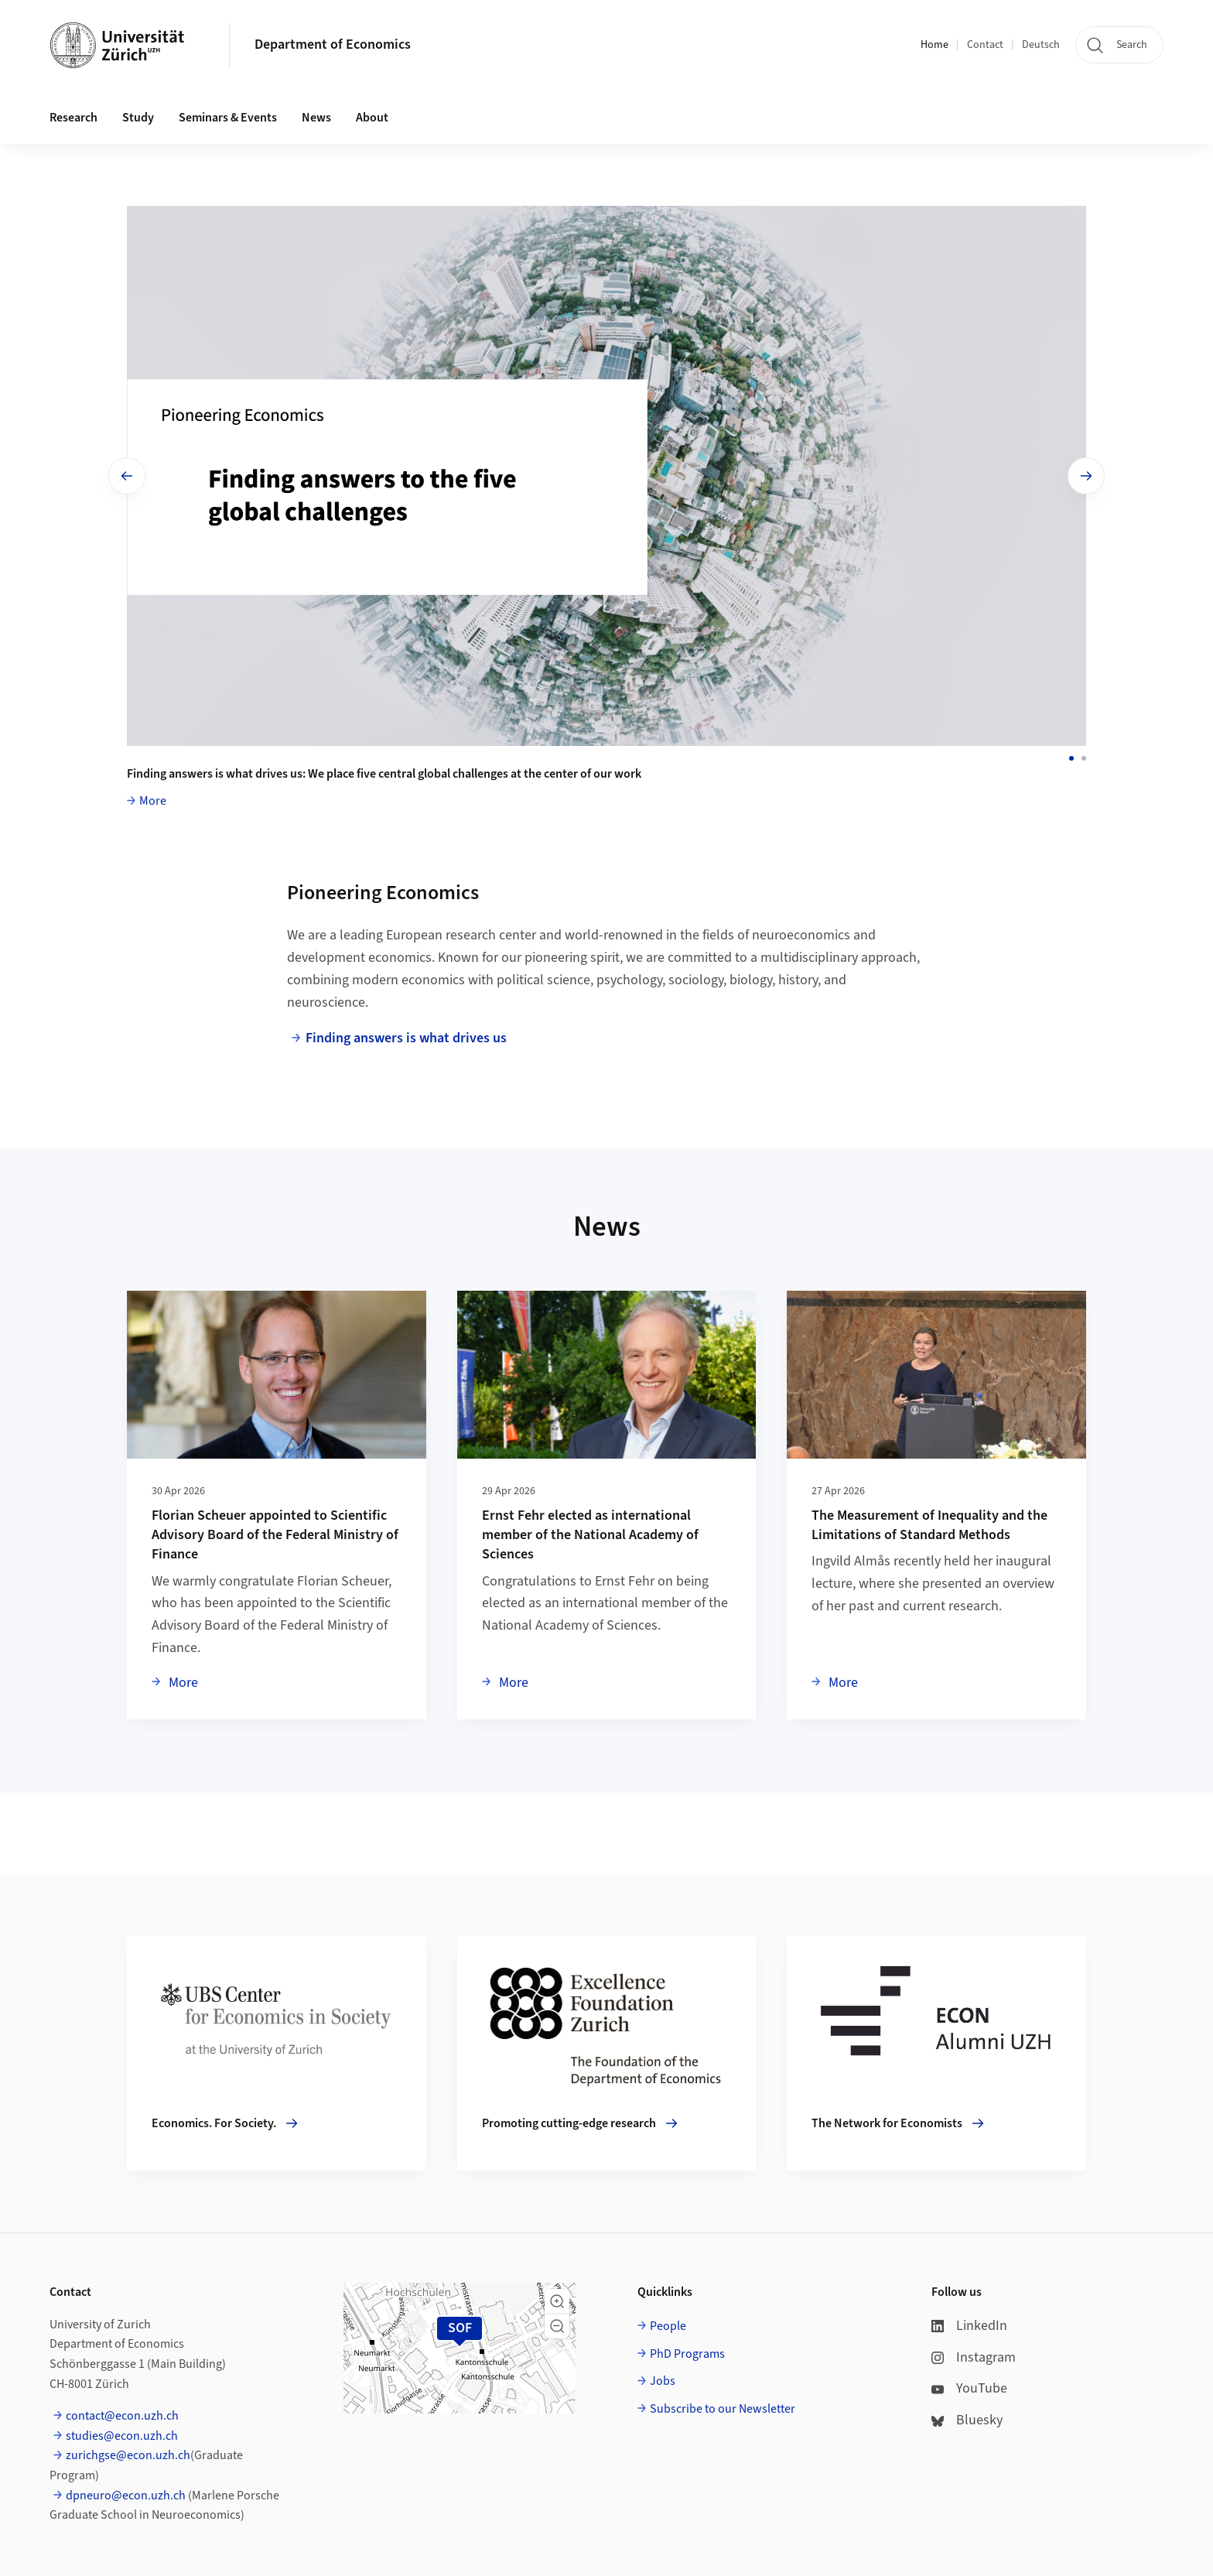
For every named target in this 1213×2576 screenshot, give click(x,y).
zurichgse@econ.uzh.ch (128, 2455)
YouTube (969, 2388)
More (152, 800)
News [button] (316, 117)
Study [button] (138, 117)
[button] (557, 2301)
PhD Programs (687, 2353)
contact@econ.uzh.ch (122, 2415)
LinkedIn (969, 2325)
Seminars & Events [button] (228, 117)
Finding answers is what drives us (406, 1038)
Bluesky (967, 2420)
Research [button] (73, 117)
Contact (985, 45)
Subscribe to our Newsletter (722, 2408)
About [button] (372, 117)
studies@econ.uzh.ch (122, 2435)
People (668, 2326)
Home (934, 45)
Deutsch (1041, 45)
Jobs (662, 2381)
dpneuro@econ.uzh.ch (126, 2495)
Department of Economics (333, 44)
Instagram (973, 2357)
